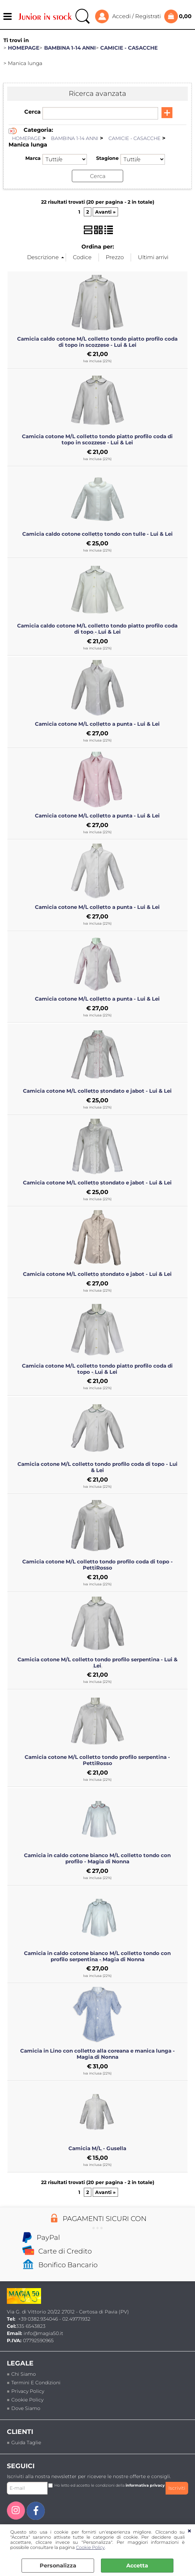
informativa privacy (145, 2485)
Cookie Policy (90, 2547)
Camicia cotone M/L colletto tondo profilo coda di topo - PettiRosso (97, 1565)
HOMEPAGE (26, 138)
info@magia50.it (43, 2333)
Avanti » (105, 212)
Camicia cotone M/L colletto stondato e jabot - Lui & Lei (97, 1091)
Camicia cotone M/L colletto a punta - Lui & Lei (97, 724)
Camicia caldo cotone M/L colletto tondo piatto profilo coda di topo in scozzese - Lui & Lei (97, 342)
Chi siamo (23, 2374)
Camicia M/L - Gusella (97, 2148)
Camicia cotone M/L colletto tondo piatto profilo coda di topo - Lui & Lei (97, 1369)
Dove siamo (25, 2408)
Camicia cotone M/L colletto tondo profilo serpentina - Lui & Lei (97, 1663)
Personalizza (58, 2565)
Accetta (137, 2565)
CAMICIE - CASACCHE (134, 138)
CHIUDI (189, 2531)
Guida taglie (26, 2442)
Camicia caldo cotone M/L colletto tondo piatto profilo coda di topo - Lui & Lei (97, 629)
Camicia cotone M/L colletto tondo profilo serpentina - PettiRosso (97, 1760)
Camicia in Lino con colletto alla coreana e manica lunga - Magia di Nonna (97, 2054)
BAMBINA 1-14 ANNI (74, 138)
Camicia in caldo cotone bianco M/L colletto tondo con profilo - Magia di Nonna (97, 1858)
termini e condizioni (36, 2383)
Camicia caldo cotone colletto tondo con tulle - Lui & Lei (97, 534)
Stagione (107, 158)
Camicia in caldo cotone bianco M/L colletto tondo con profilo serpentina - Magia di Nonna (97, 1956)
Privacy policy (27, 2391)
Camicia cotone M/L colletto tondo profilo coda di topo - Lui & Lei (97, 1467)
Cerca (32, 112)
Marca (33, 158)
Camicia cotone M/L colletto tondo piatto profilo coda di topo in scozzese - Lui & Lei (97, 439)
